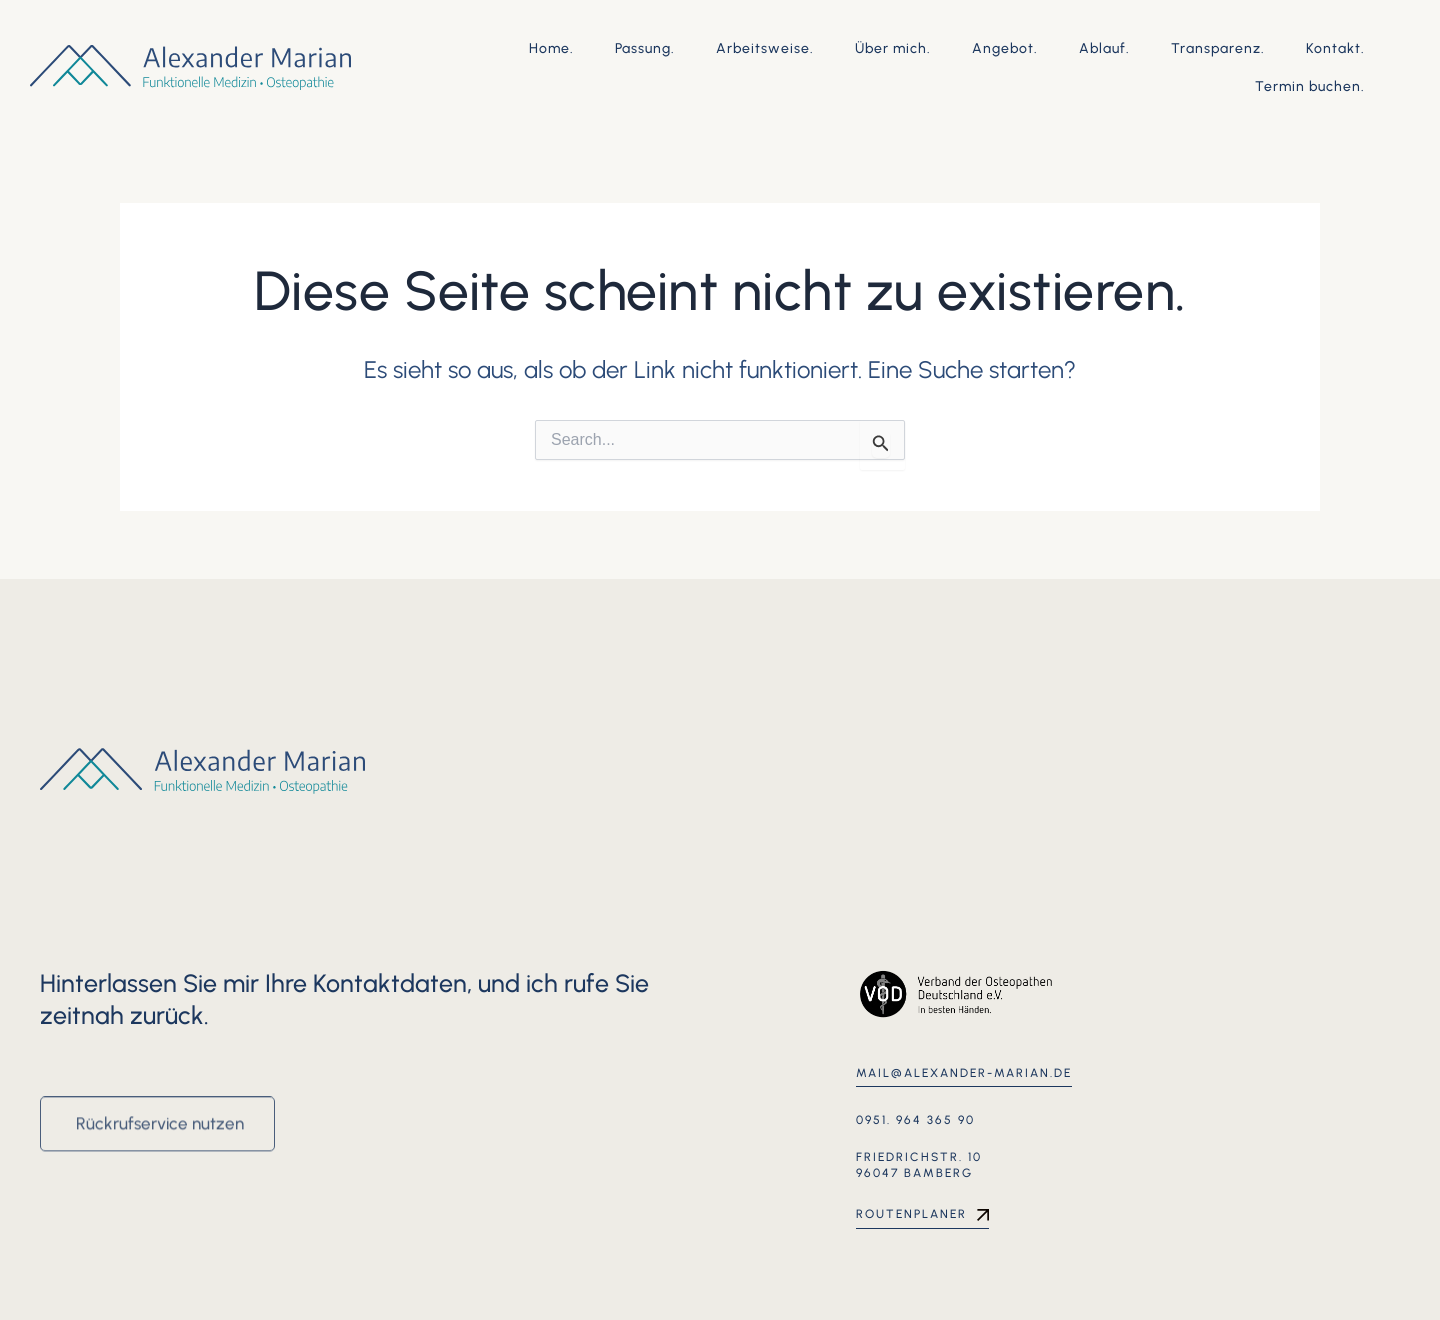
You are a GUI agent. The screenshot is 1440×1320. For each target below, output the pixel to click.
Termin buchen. (1310, 86)
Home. (551, 48)
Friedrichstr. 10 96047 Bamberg (919, 1165)
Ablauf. (1104, 48)
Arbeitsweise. (765, 48)
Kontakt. (1335, 48)
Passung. (645, 48)
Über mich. (893, 48)
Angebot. (1005, 48)
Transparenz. (1218, 48)
